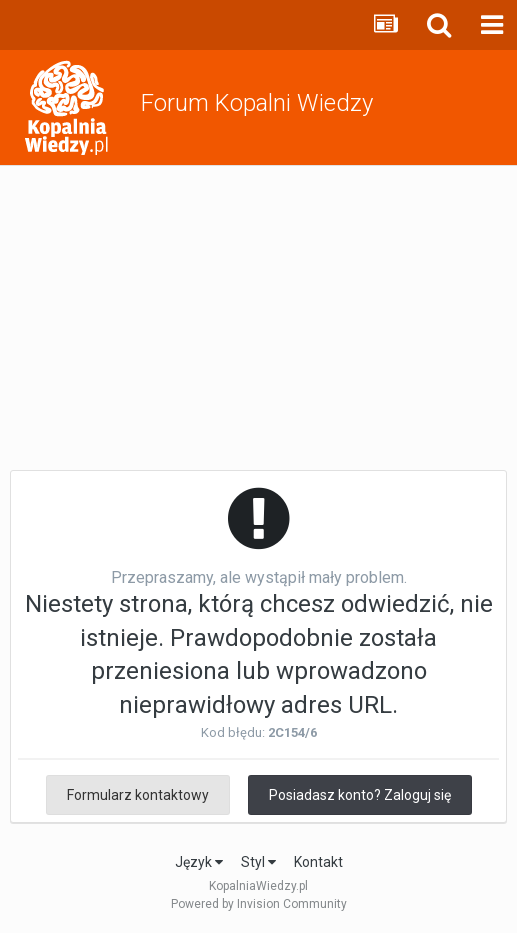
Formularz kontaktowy (138, 795)
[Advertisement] (259, 316)
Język (199, 862)
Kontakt (318, 862)
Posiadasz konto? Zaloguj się (360, 795)
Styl (258, 862)
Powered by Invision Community (259, 904)
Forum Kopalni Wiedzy (257, 103)
